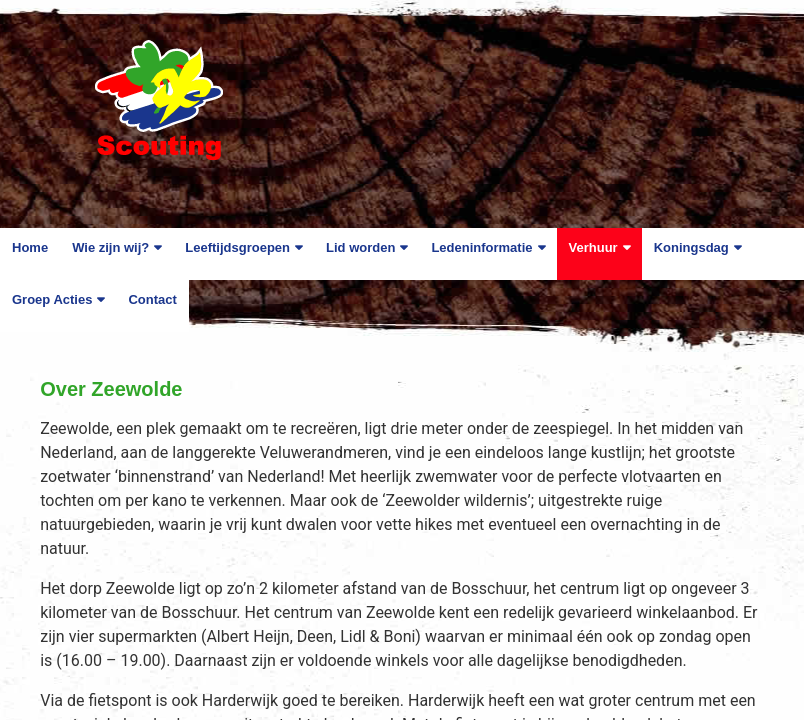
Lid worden (360, 247)
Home (30, 247)
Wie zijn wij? (110, 247)
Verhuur (593, 247)
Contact (152, 299)
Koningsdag (691, 247)
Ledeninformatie (481, 247)
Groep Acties (52, 299)
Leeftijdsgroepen (237, 247)
